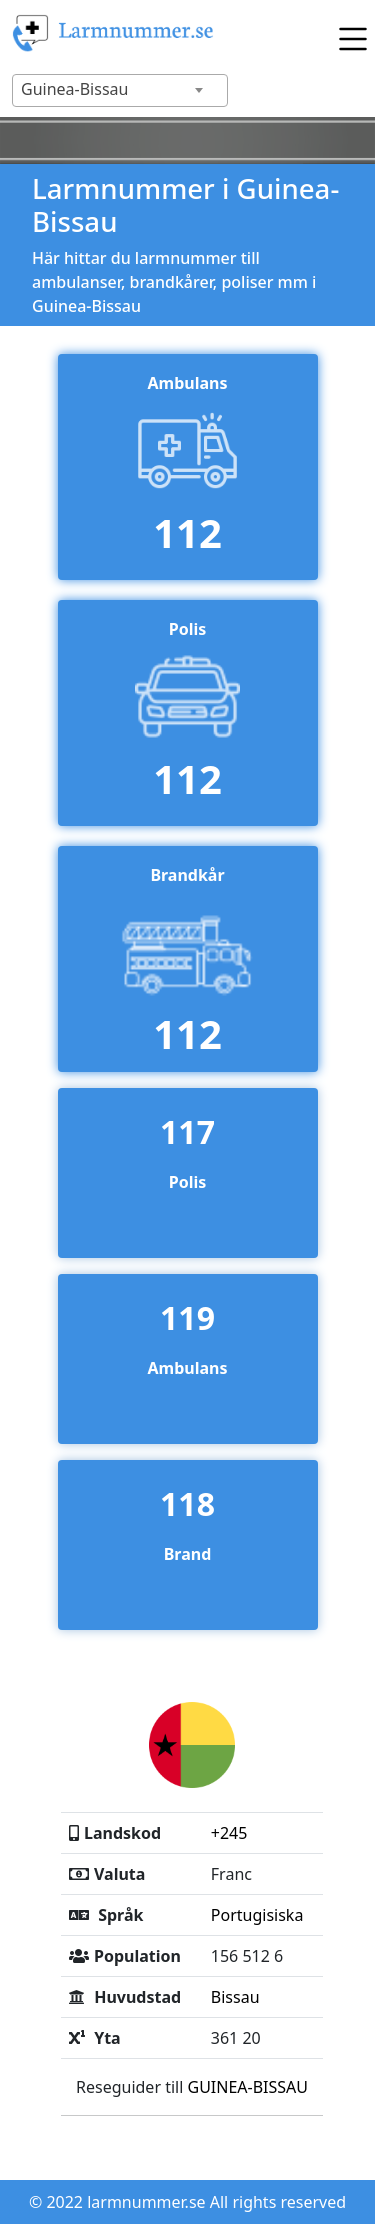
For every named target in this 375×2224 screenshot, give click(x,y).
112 (187, 532)
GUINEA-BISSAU (247, 2087)
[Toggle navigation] (348, 33)
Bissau (235, 1997)
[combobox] (120, 90)
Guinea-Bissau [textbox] (74, 89)
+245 (229, 1833)
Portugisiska (257, 1915)
